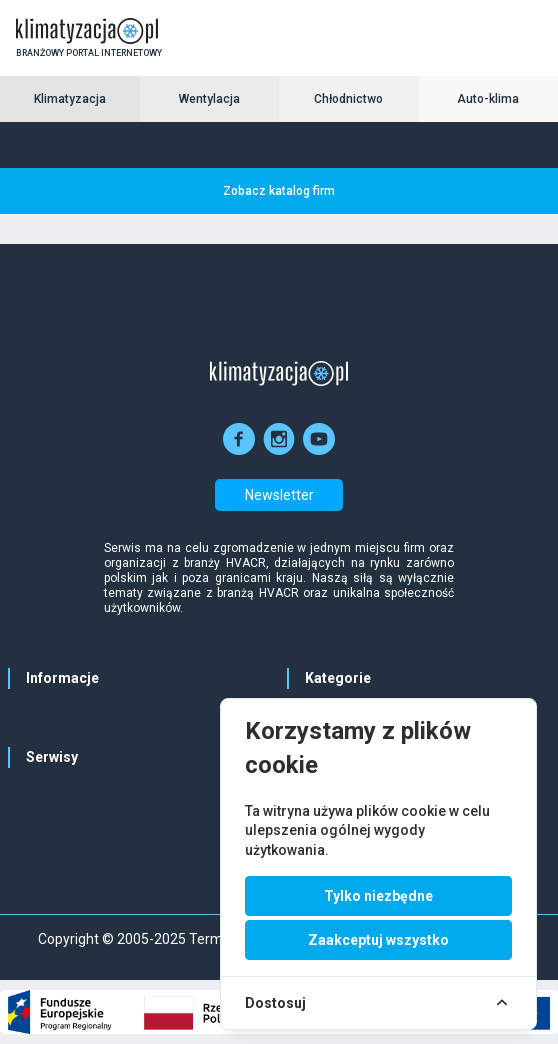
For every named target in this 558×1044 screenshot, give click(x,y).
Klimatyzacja (70, 99)
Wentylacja (209, 99)
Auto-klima (488, 99)
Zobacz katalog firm (279, 191)
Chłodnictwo (348, 99)
